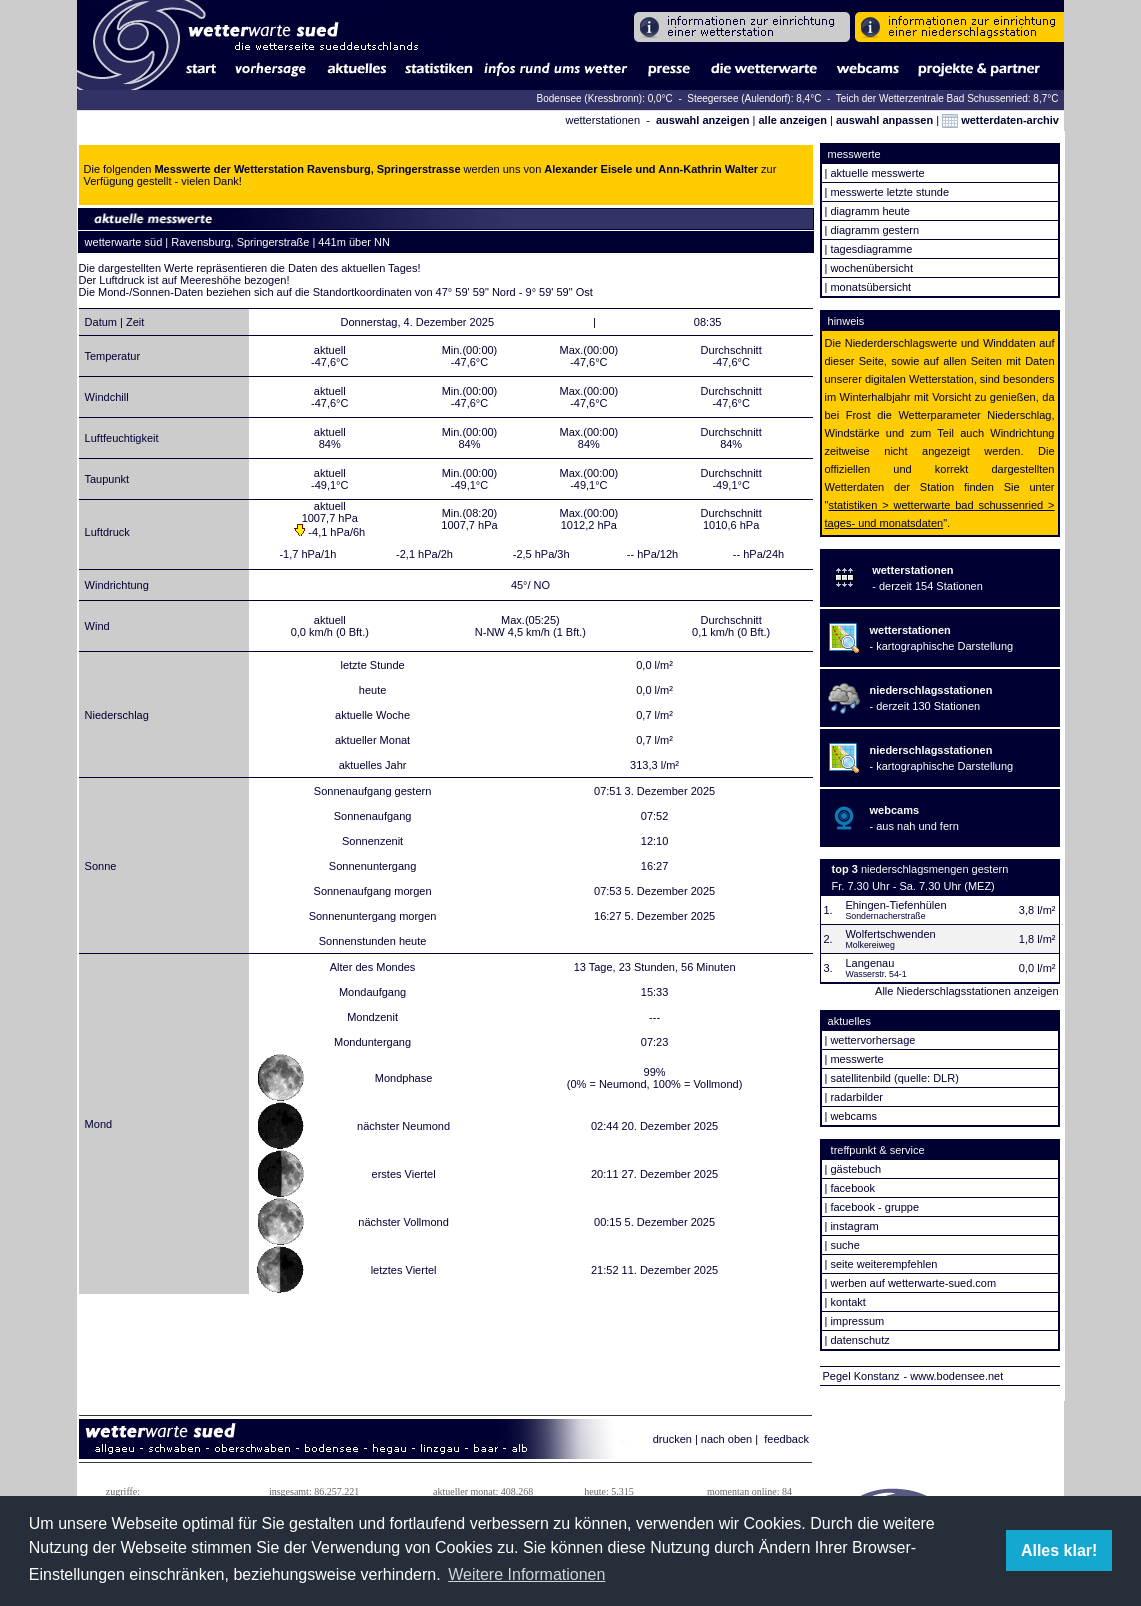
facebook (852, 1188)
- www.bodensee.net (954, 1376)
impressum (857, 1321)
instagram (854, 1226)
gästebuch (855, 1169)
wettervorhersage (872, 1040)
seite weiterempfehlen (883, 1264)
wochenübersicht (871, 268)
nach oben (726, 1439)
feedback (786, 1439)
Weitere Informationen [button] (526, 1574)
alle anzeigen (792, 120)
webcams (853, 1116)
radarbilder (856, 1097)
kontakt (847, 1302)
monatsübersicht (870, 287)
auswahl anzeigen (703, 120)
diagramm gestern (874, 230)
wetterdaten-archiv (1000, 120)
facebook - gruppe (874, 1207)
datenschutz (859, 1340)
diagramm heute (870, 211)
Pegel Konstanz (861, 1376)
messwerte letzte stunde (889, 192)
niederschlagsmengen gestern (934, 869)
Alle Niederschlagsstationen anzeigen (966, 991)
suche (844, 1245)
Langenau (869, 963)
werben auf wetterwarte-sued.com (913, 1283)
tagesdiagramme (871, 249)
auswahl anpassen (884, 120)
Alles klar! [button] (1059, 1550)
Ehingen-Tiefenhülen (895, 905)
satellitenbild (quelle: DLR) (894, 1078)
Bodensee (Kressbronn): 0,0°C (606, 98)
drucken (672, 1439)
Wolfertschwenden (890, 934)
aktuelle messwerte (877, 173)
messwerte (856, 1059)
